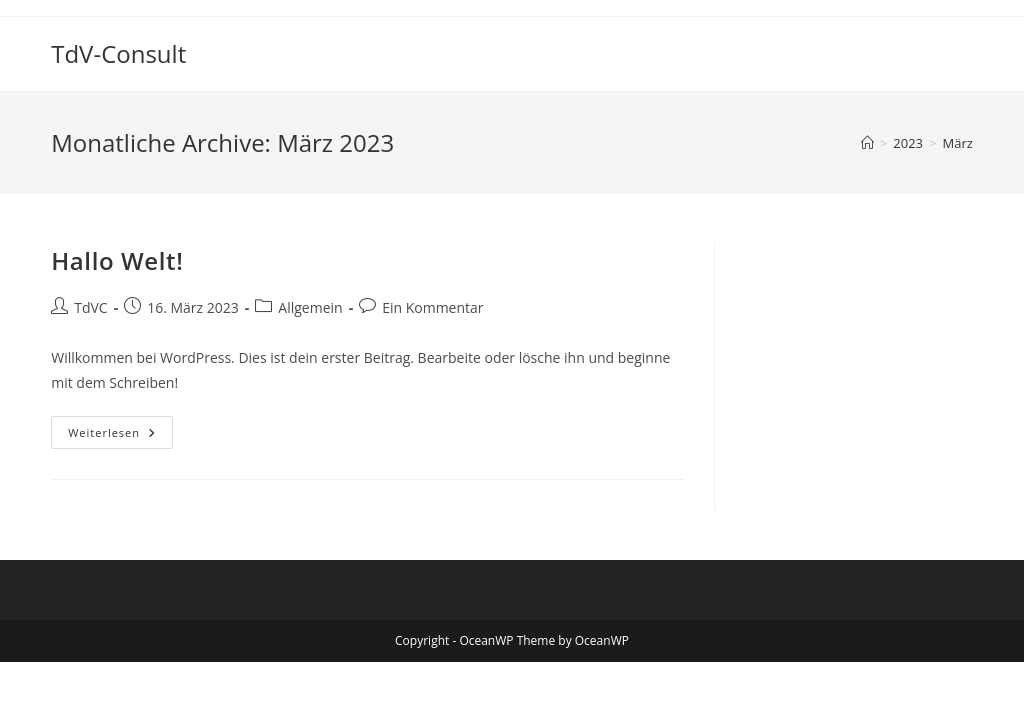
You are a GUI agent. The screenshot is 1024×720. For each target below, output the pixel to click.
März (957, 143)
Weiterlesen (120, 436)
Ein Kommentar (432, 307)
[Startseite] (867, 143)
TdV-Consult (118, 53)
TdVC (90, 307)
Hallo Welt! (117, 260)
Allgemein (310, 307)
